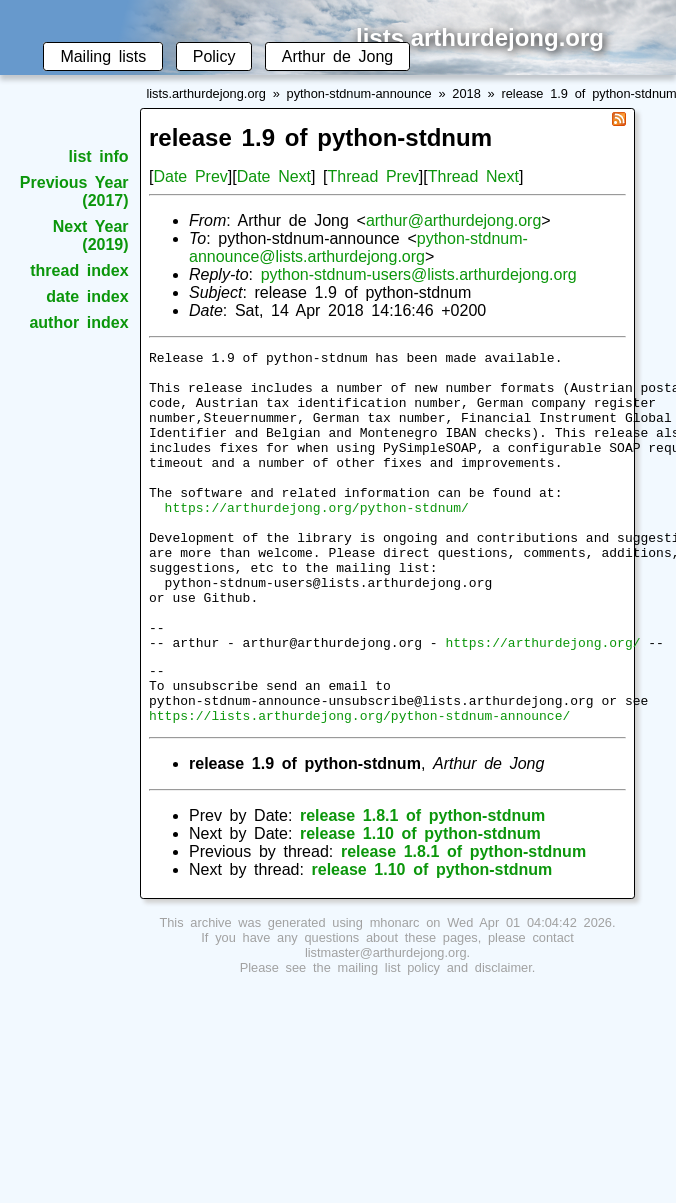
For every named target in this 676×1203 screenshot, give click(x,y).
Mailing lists (103, 56)
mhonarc (395, 994)
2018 (466, 93)
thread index (79, 270)
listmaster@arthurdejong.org (386, 1024)
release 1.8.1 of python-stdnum (422, 887)
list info (99, 156)
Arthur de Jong (337, 56)
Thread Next (473, 176)
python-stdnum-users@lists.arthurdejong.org (419, 274)
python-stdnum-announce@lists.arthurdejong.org (358, 247)
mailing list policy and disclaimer (435, 1039)
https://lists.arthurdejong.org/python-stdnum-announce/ (359, 787)
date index (87, 296)
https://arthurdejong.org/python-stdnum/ (317, 540)
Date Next (274, 176)
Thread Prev (373, 176)
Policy (214, 56)
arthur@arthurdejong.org (453, 220)
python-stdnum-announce (359, 93)
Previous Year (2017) (74, 191)
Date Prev (190, 176)
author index (78, 322)
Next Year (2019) (91, 235)
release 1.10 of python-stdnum (420, 905)
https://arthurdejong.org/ (542, 702)
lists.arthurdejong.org (206, 93)
